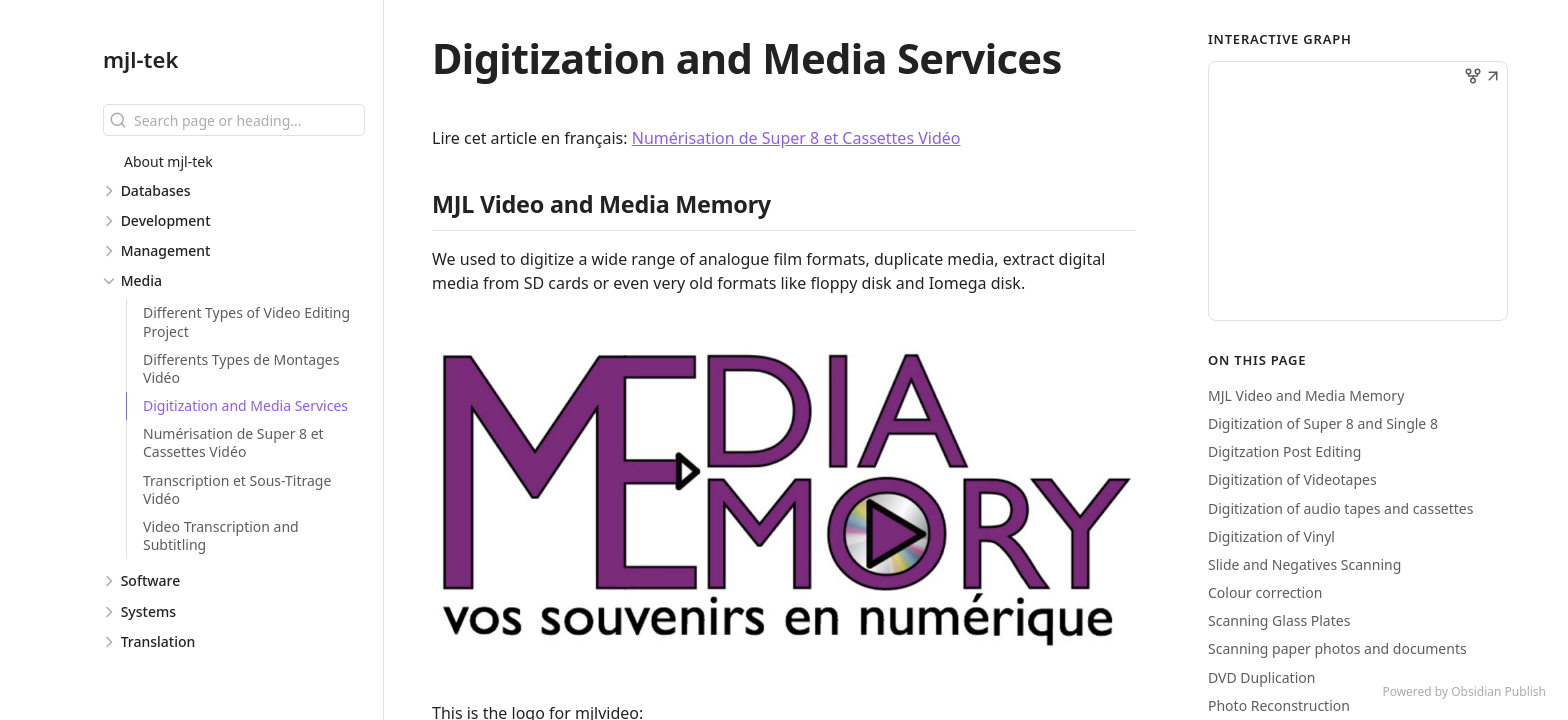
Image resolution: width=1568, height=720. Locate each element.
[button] (1493, 78)
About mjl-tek (168, 161)
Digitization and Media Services (245, 405)
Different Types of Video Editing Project (246, 321)
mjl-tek (140, 59)
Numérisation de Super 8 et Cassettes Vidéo (233, 442)
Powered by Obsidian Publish (1464, 691)
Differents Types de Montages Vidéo (241, 368)
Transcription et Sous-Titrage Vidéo (237, 489)
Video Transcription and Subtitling (221, 535)
